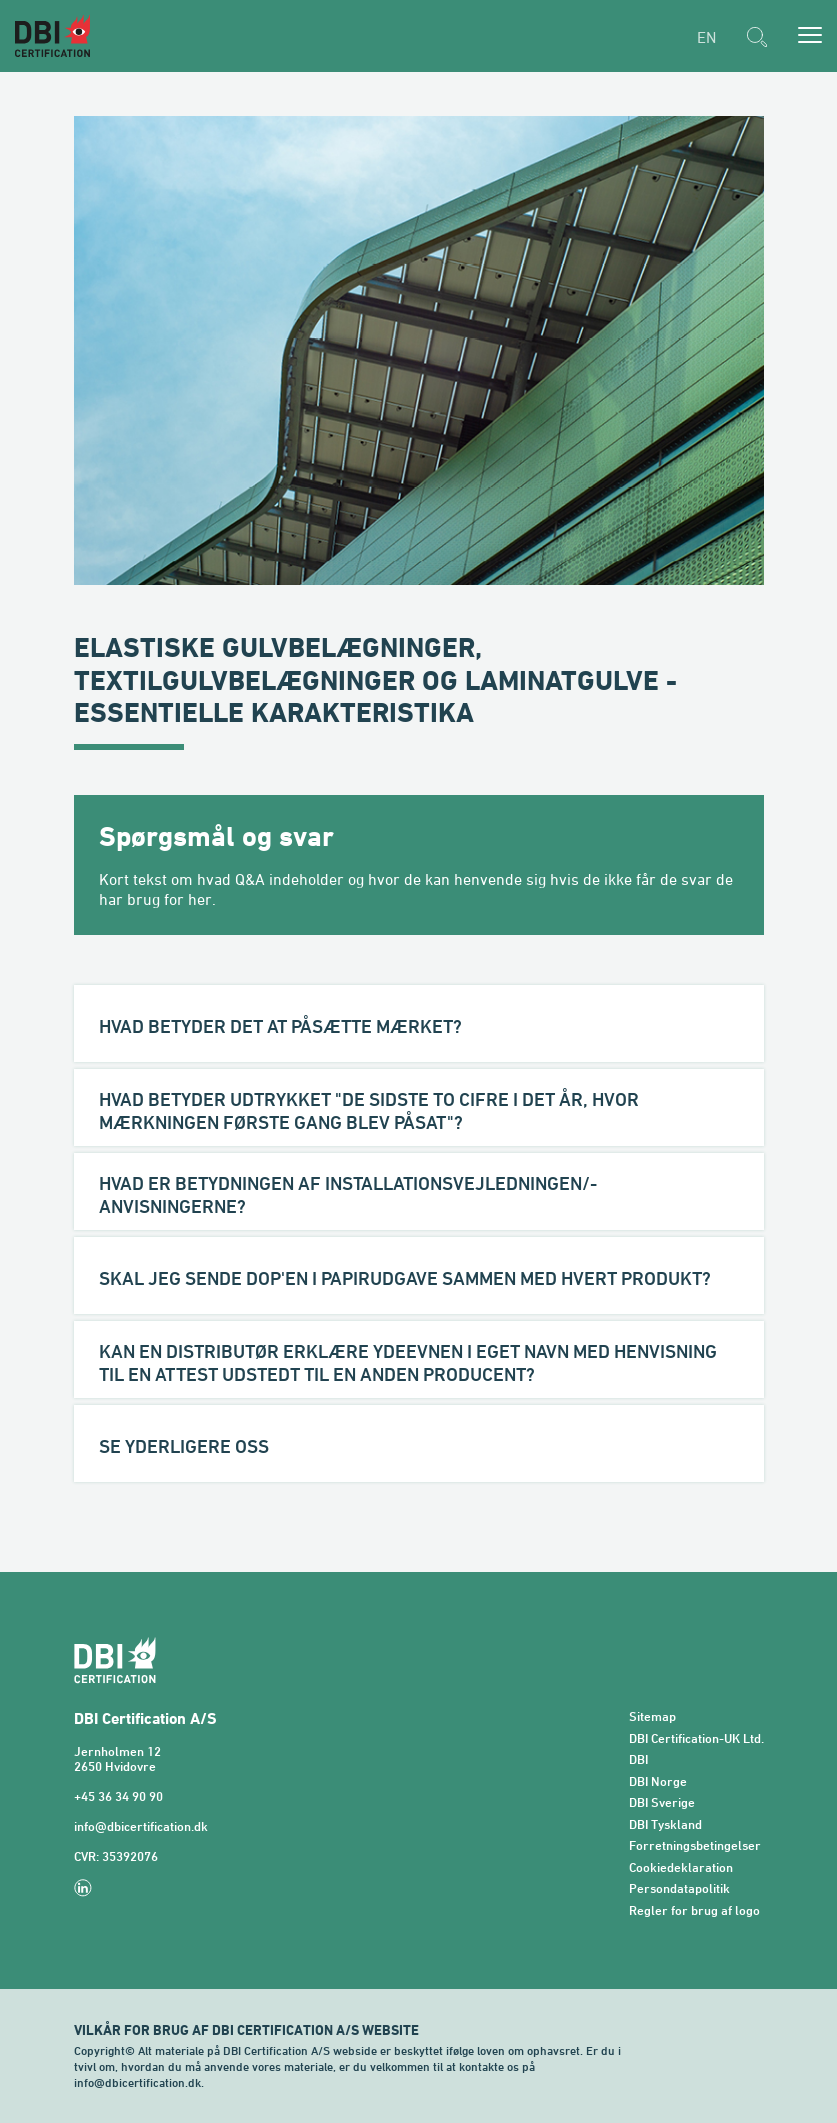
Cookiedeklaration (681, 1867)
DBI (638, 1759)
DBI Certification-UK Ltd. (696, 1738)
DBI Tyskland (665, 1824)
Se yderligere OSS (184, 1446)
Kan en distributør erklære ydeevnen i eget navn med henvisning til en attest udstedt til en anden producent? (408, 1362)
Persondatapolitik (679, 1888)
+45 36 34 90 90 (118, 1796)
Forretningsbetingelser (695, 1845)
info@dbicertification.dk (141, 1826)
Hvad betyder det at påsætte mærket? (280, 1026)
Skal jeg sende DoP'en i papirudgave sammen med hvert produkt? (405, 1278)
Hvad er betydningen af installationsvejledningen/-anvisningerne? (348, 1194)
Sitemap (652, 1716)
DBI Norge (658, 1781)
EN (706, 37)
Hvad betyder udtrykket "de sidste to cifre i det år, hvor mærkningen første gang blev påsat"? (369, 1110)
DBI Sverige (662, 1802)
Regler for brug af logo (694, 1910)
